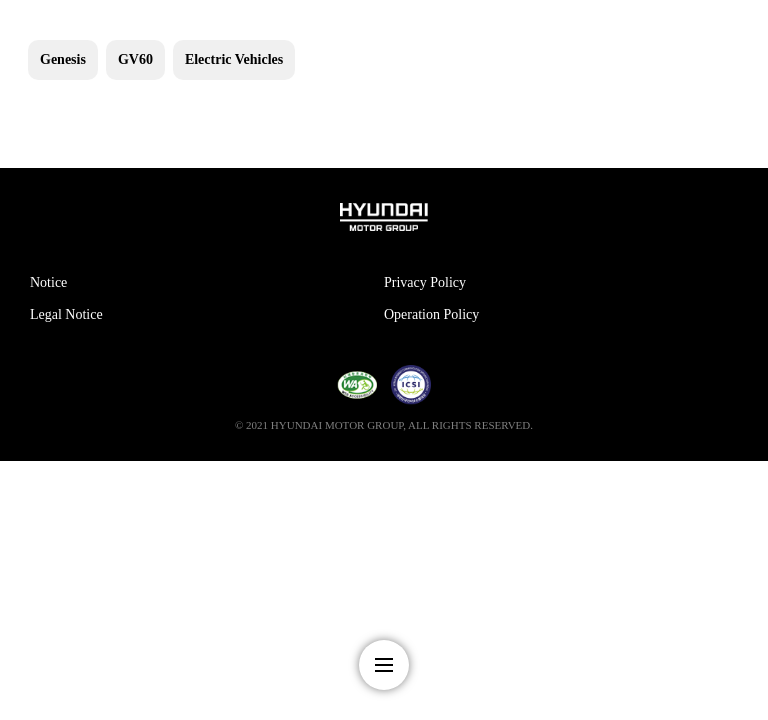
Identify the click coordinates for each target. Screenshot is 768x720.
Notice (48, 282)
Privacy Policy (425, 282)
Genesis (63, 59)
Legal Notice (66, 314)
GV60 (135, 59)
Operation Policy (431, 314)
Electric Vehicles (234, 59)
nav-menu (384, 665)
